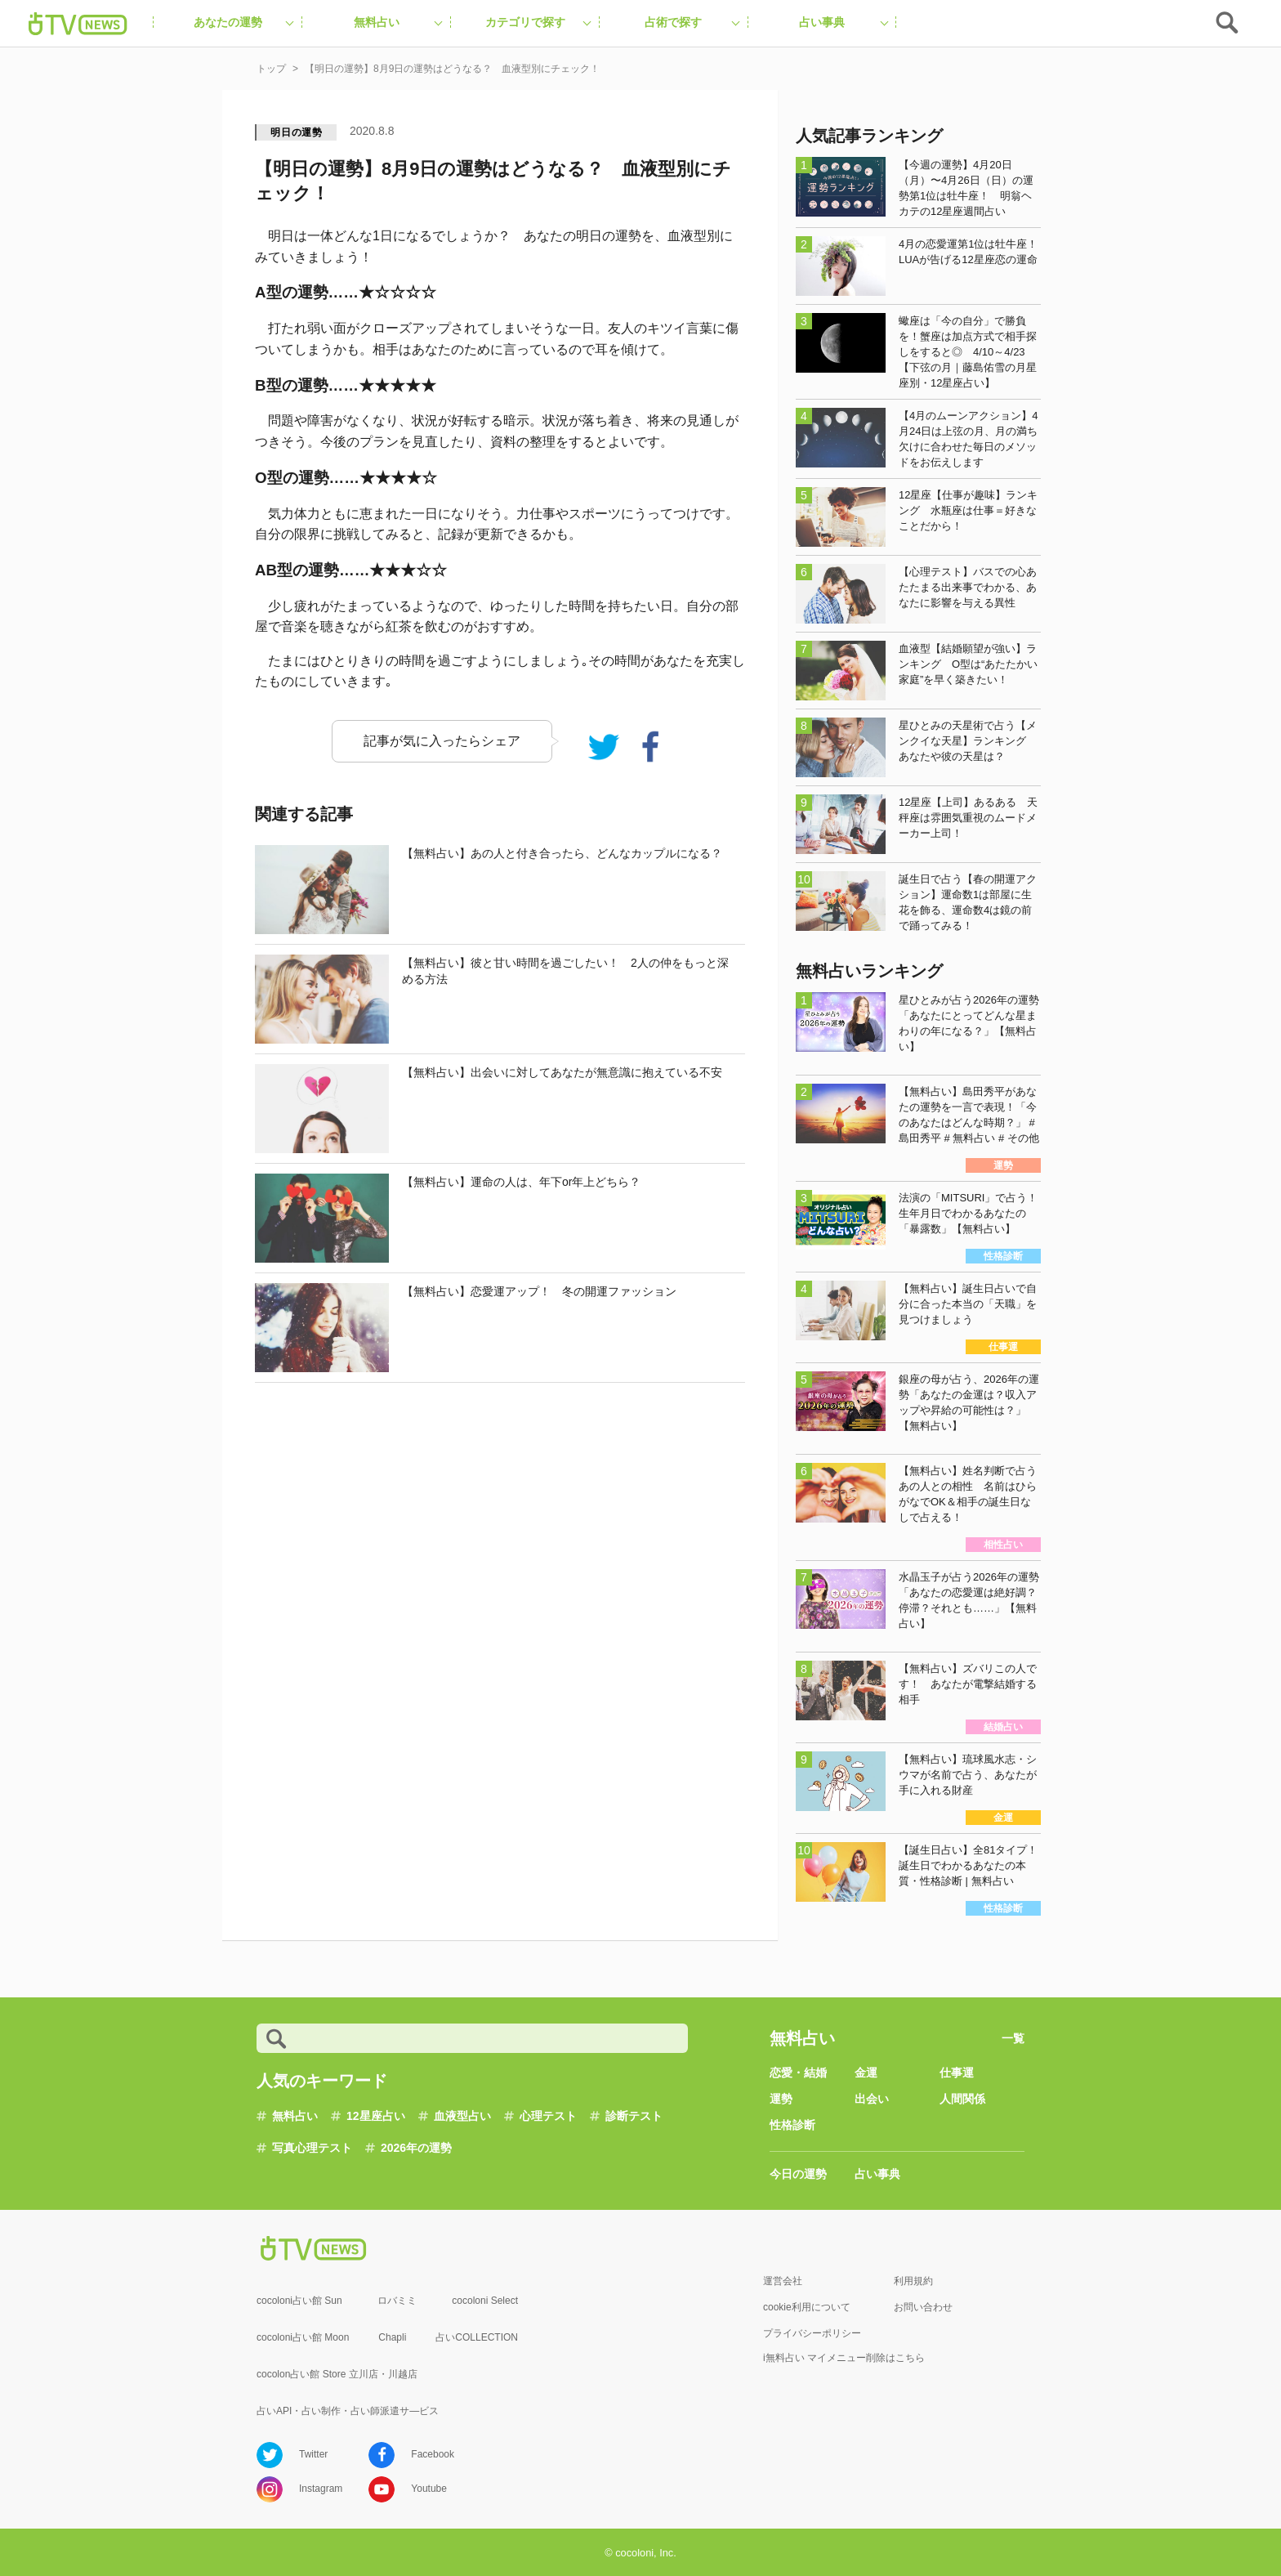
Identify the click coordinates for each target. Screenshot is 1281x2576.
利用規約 (913, 2281)
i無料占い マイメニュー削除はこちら (844, 2358)
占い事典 (877, 2173)
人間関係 (962, 2098)
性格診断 (792, 2124)
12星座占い (375, 2115)
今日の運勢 (798, 2173)
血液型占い (462, 2115)
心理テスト (548, 2115)
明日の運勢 (296, 132)
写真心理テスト (312, 2147)
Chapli (392, 2337)
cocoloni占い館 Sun (299, 2300)
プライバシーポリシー (812, 2333)
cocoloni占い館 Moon (303, 2337)
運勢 (781, 2098)
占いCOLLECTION (476, 2337)
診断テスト (634, 2115)
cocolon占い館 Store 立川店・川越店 (337, 2374)
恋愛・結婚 (798, 2072)
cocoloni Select (485, 2300)
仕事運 (957, 2072)
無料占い (295, 2115)
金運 (866, 2072)
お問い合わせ (923, 2307)
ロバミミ (397, 2300)
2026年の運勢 (416, 2147)
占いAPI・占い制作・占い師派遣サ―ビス (348, 2411)
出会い (872, 2098)
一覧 (1013, 2038)
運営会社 (782, 2281)
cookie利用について (806, 2307)
